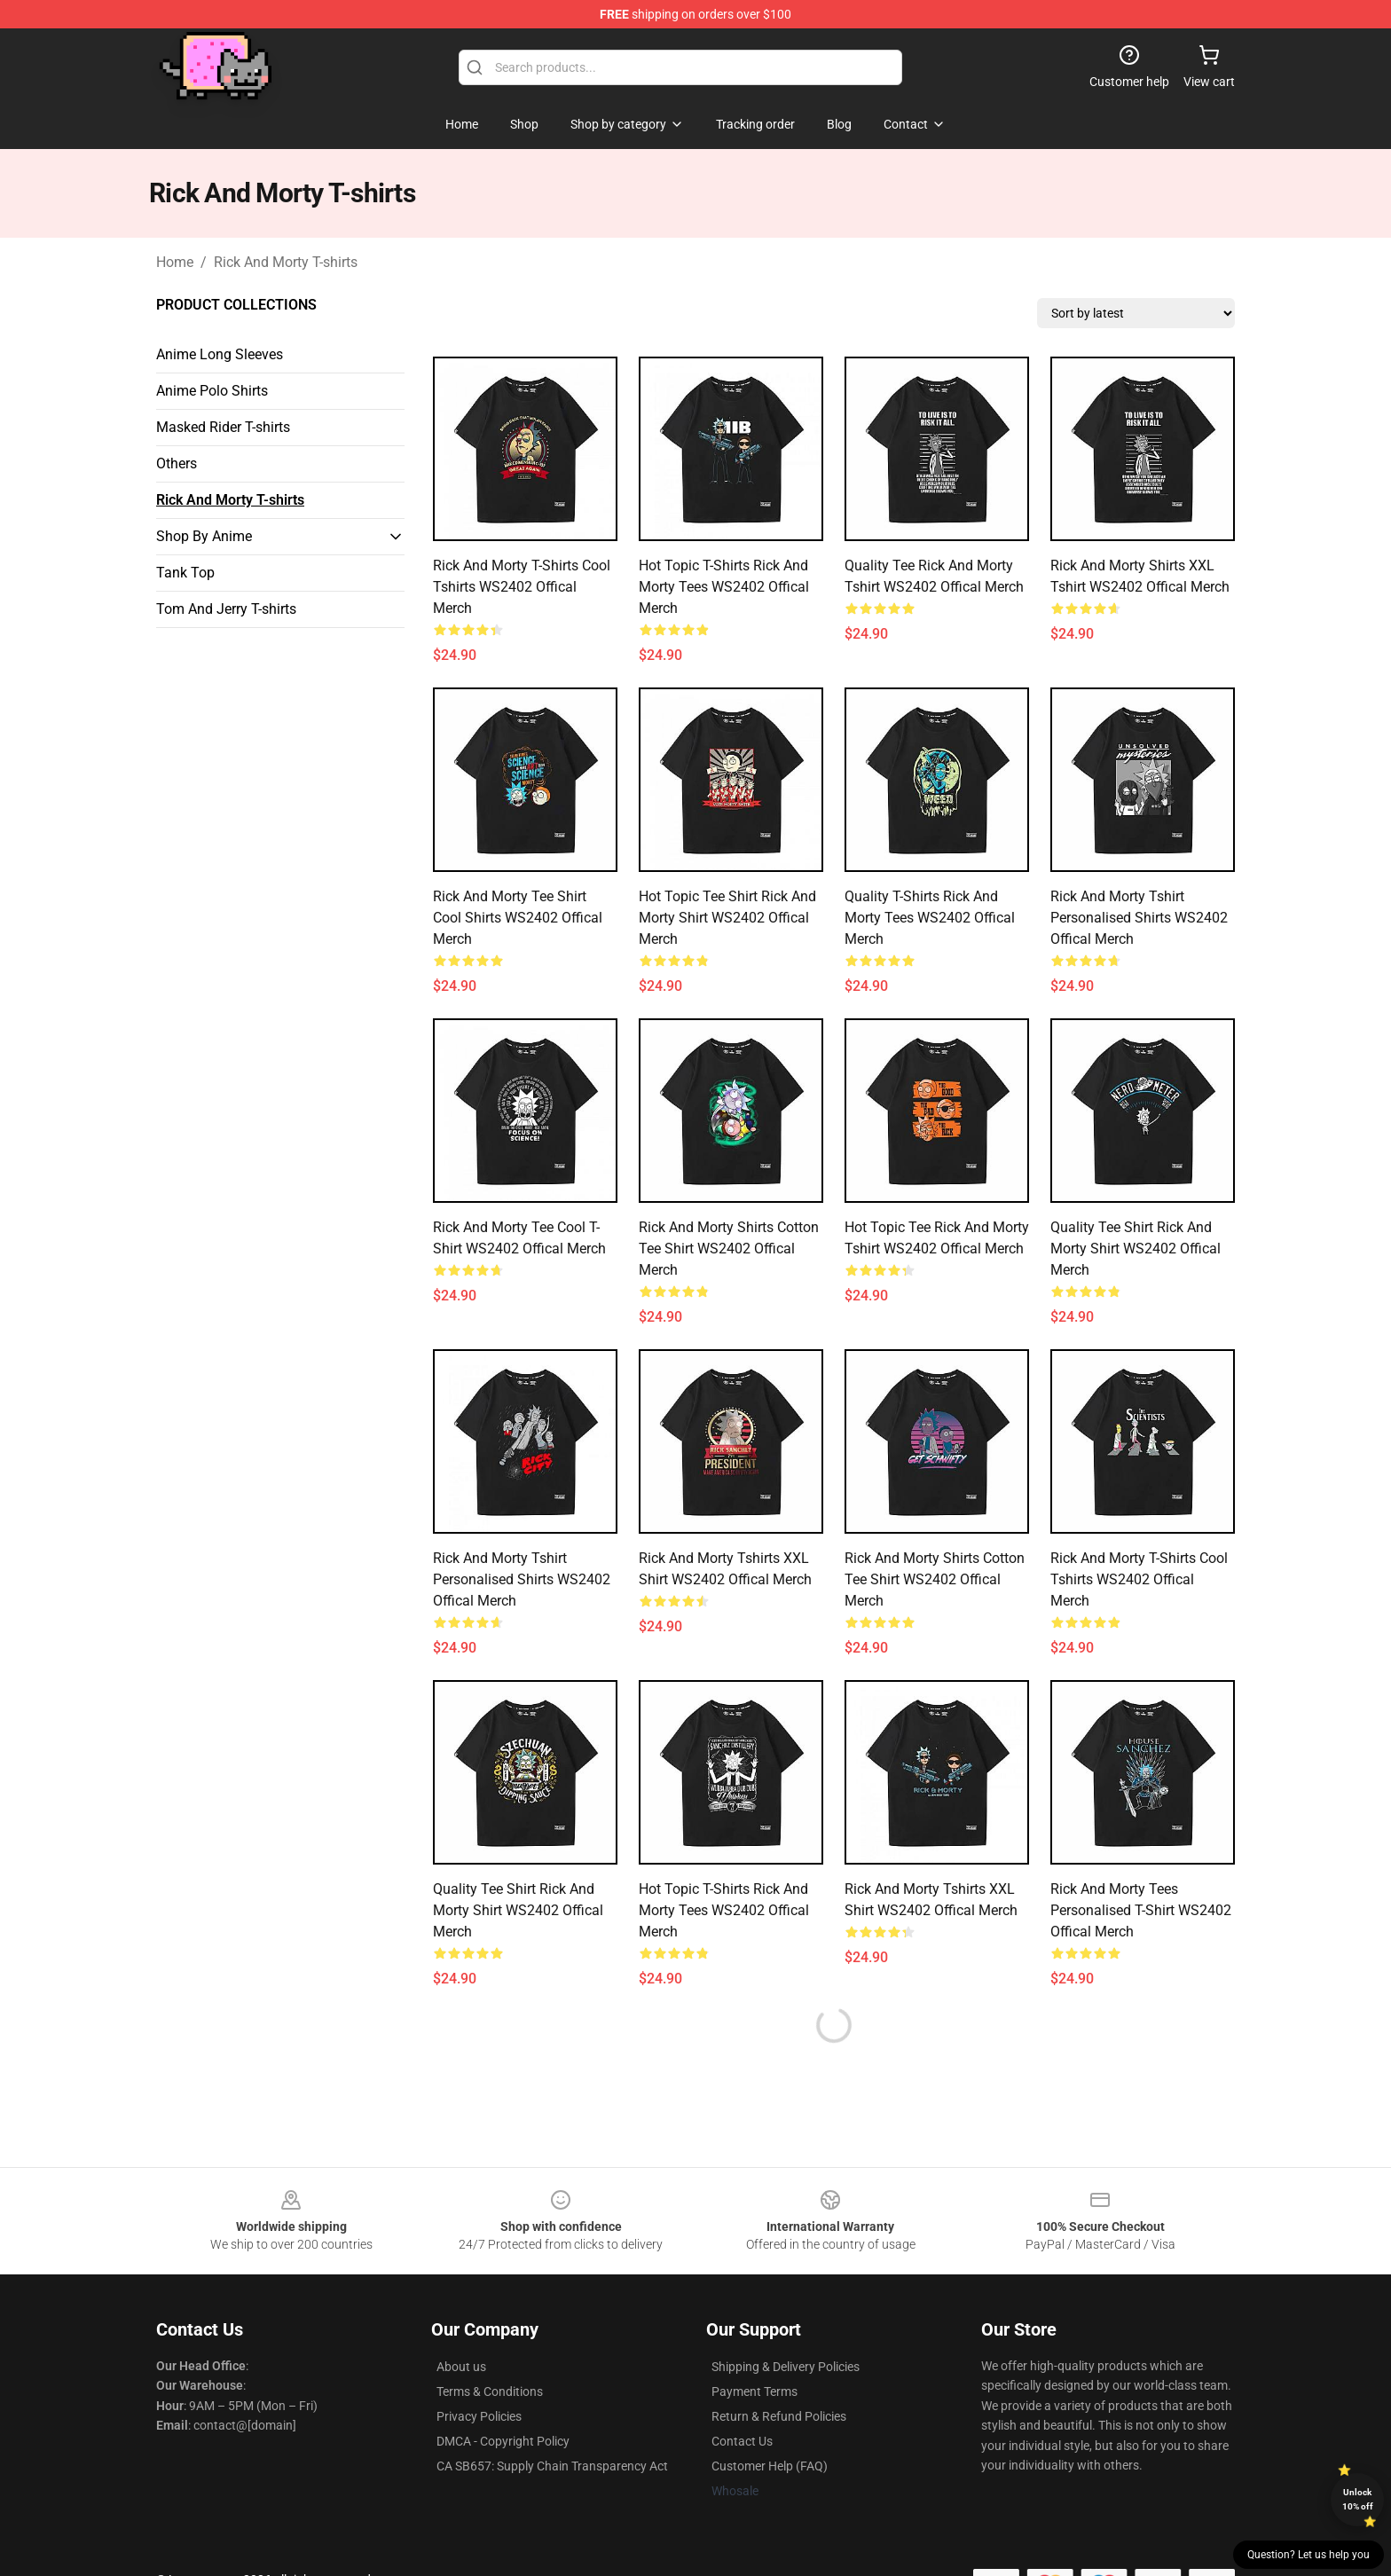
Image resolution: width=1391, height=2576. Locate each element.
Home (174, 262)
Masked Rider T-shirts (223, 427)
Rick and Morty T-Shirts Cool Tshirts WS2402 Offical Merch (521, 587)
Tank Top (185, 572)
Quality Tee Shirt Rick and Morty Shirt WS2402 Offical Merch (1135, 1248)
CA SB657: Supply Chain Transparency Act (552, 2466)
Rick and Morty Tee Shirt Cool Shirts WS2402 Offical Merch (517, 917)
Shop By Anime (204, 536)
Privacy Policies (479, 2416)
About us (461, 2367)
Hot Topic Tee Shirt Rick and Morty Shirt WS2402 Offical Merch (727, 917)
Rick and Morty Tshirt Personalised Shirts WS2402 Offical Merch (1139, 917)
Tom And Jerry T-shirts (226, 609)
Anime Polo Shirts (212, 390)
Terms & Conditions (489, 2391)
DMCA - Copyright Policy (503, 2441)
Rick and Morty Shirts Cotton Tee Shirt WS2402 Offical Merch (729, 1248)
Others (176, 463)
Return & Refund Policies (778, 2416)
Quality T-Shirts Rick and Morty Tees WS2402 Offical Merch (930, 917)
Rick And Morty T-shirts (286, 262)
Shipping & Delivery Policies (785, 2367)
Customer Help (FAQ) (769, 2466)
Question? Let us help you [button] (1308, 2555)
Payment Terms (754, 2391)
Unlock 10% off (1357, 2499)
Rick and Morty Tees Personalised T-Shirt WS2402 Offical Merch (1140, 1910)
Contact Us (742, 2441)
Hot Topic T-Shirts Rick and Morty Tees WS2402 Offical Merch (724, 587)
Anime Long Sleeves (219, 354)
